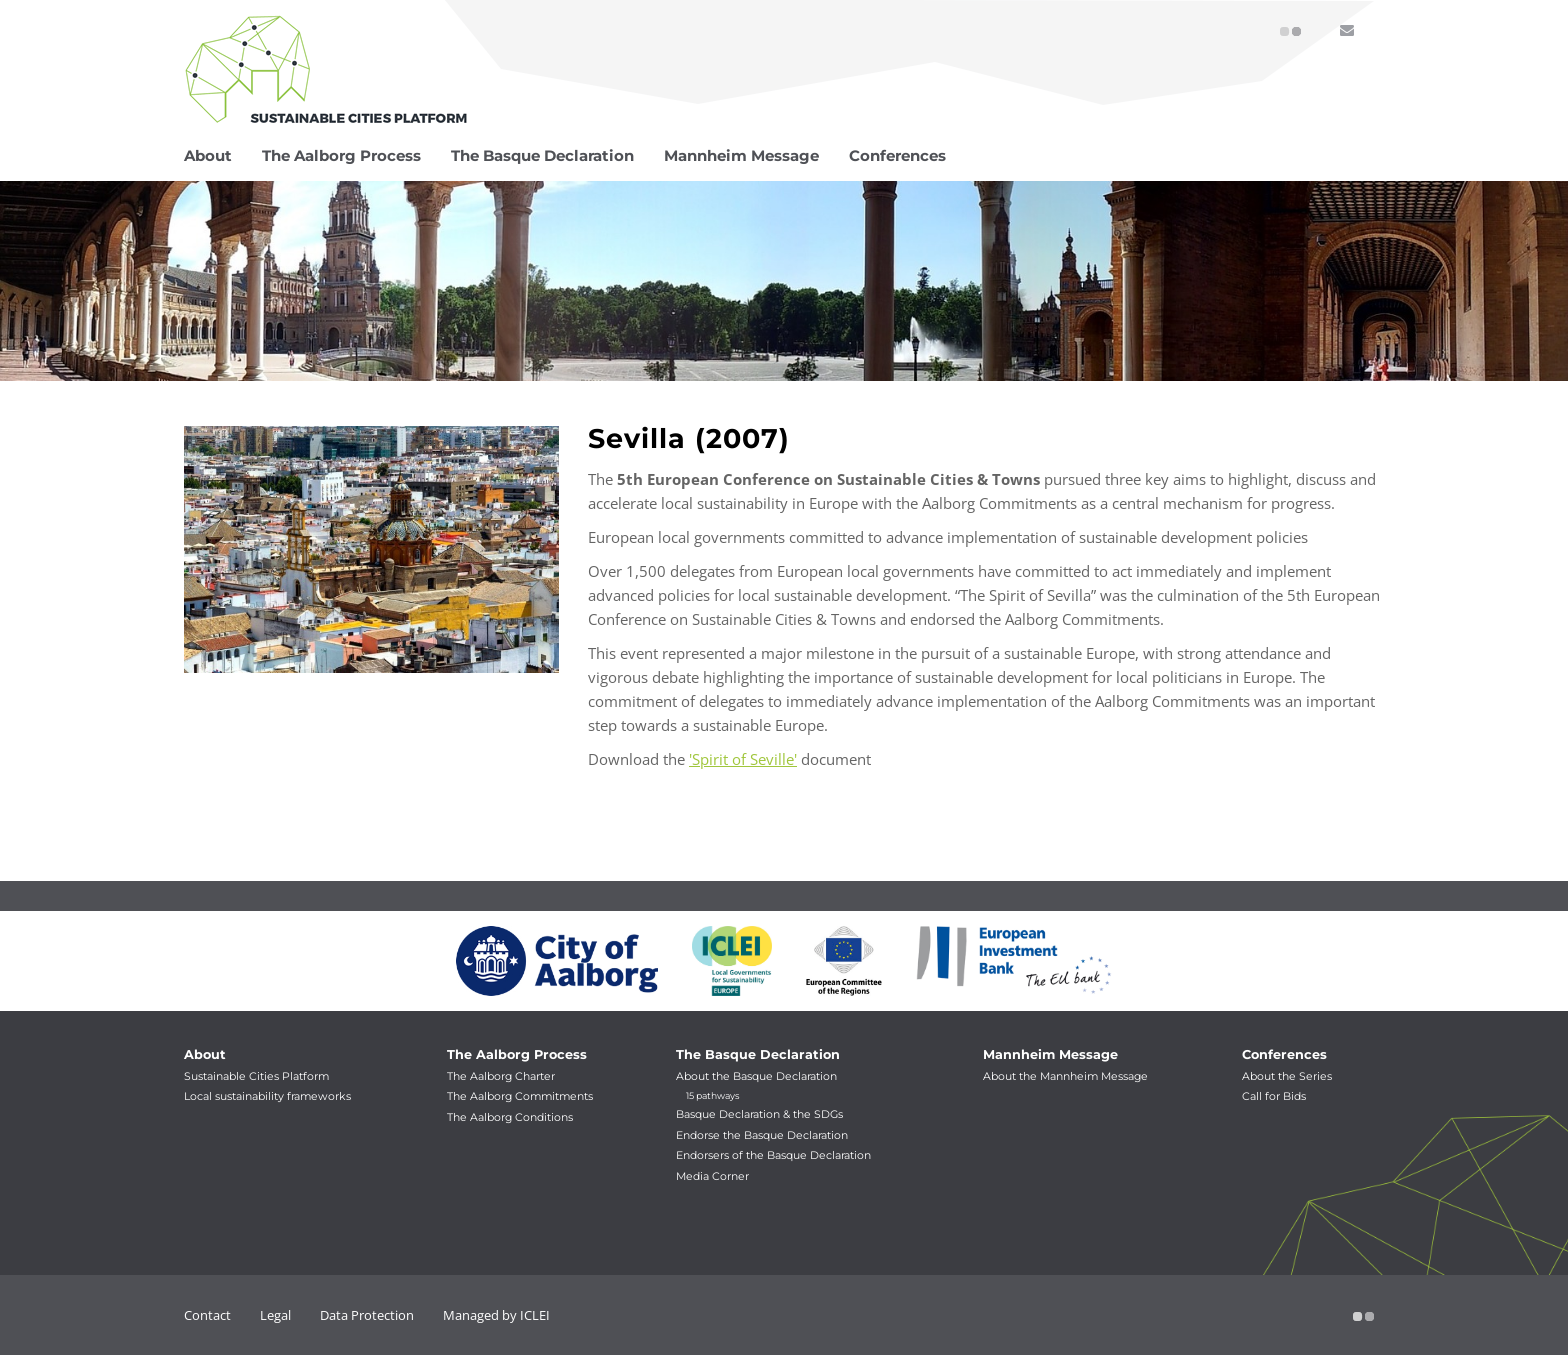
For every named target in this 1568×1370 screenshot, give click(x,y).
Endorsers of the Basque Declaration (773, 1155)
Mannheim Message (1050, 1054)
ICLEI (535, 1315)
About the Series (1287, 1076)
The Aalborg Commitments (520, 1096)
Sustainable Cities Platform (256, 1076)
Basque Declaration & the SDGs (759, 1114)
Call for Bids (1274, 1096)
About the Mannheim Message (1065, 1076)
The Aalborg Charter (501, 1076)
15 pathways (712, 1095)
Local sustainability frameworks (267, 1096)
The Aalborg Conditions (510, 1117)
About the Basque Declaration (756, 1076)
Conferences (1284, 1054)
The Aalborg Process (517, 1054)
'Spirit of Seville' (743, 759)
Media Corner (712, 1176)
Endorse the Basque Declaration (762, 1135)
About (205, 1054)
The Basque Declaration (758, 1054)
